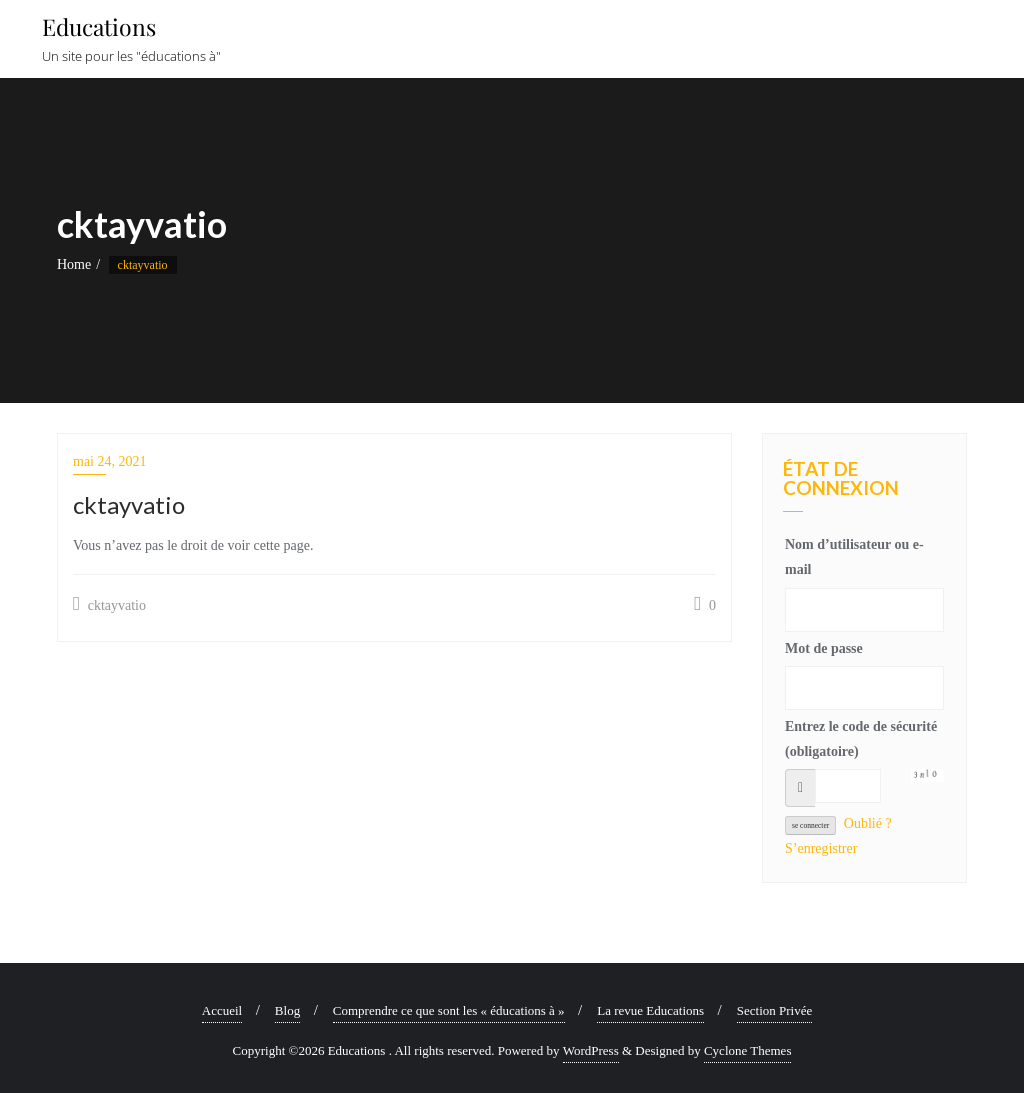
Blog (287, 1010)
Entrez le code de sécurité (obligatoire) (861, 739)
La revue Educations (650, 1010)
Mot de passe (824, 648)
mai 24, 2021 (110, 461)
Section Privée (774, 1010)
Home (74, 264)
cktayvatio (109, 604)
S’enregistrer (821, 848)
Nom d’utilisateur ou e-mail (854, 557)
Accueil (222, 1010)
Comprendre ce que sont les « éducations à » (449, 1010)
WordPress (591, 1050)
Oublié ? (868, 823)
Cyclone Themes (748, 1050)
